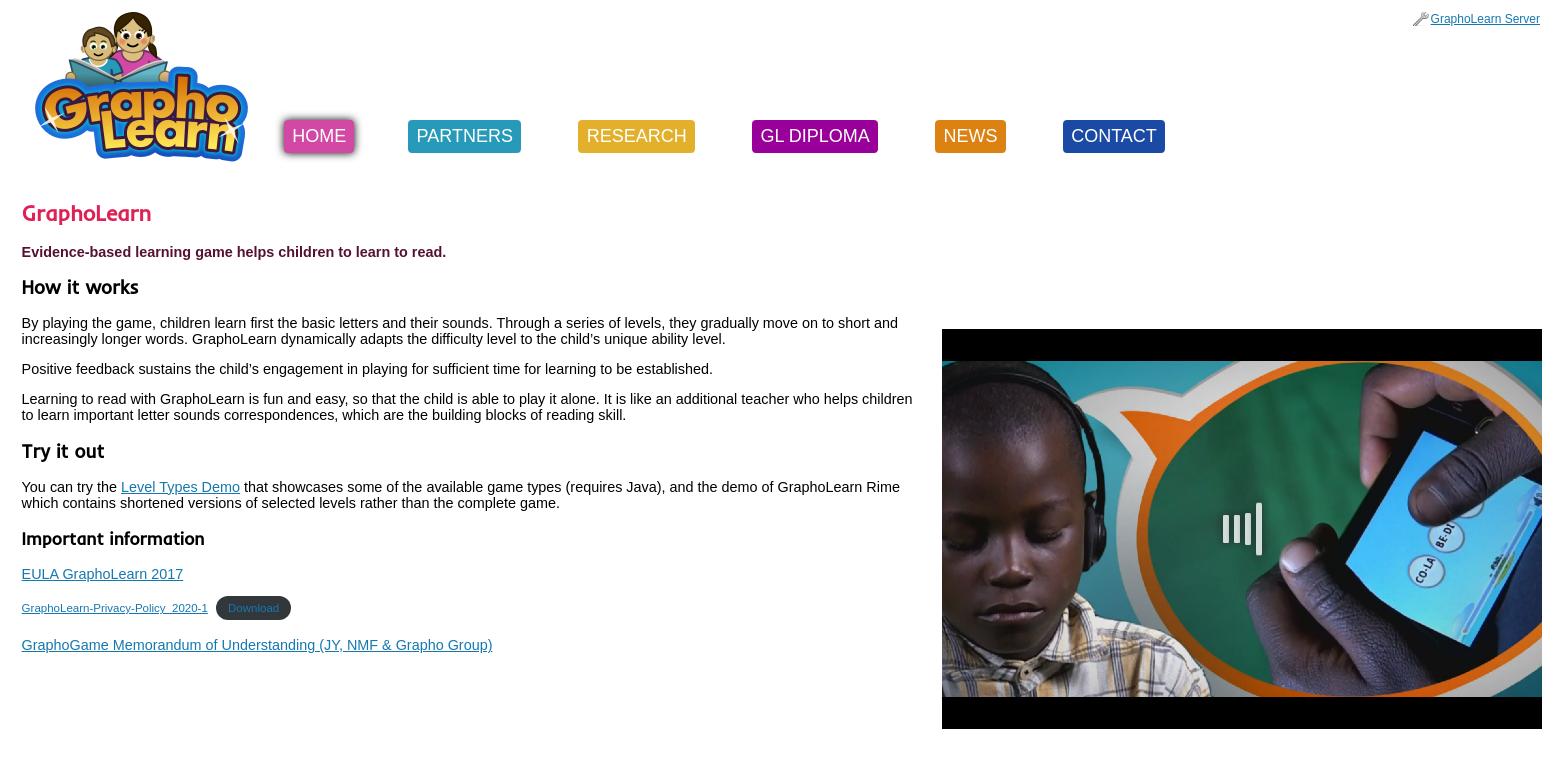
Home (319, 136)
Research (637, 136)
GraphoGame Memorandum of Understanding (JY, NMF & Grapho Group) (257, 645)
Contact (1114, 136)
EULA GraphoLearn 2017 (103, 574)
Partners (465, 136)
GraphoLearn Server (1485, 19)
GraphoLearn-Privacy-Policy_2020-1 (115, 608)
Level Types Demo (180, 487)
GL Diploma (814, 136)
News (970, 136)
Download (253, 608)
